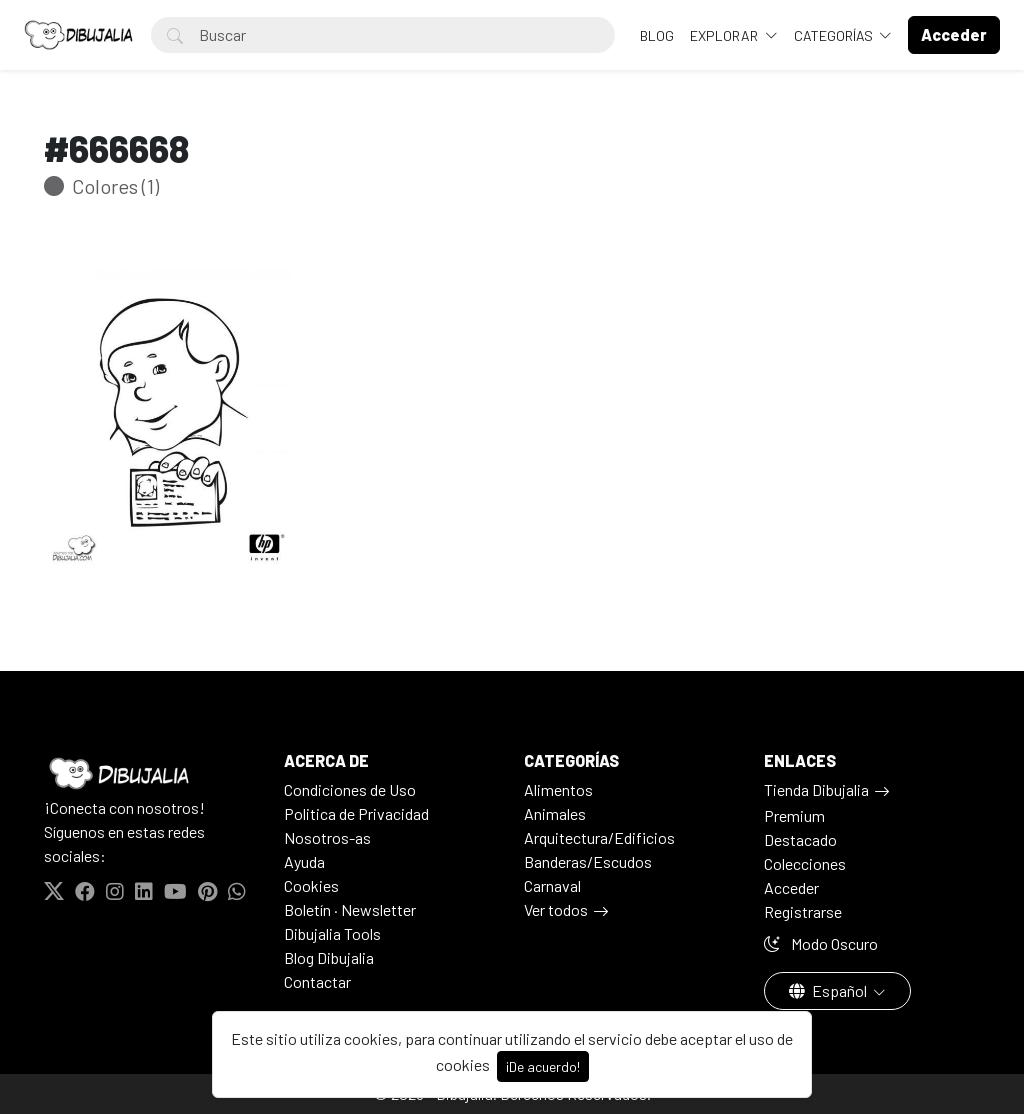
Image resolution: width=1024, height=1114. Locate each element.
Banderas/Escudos (588, 861)
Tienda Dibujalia (816, 789)
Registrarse (803, 911)
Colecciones (805, 863)
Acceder (791, 887)
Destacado (800, 839)
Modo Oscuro (821, 943)
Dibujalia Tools (332, 933)
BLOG (657, 35)
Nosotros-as (327, 837)
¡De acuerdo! (543, 1066)
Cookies (311, 885)
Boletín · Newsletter (350, 909)
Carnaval (552, 885)
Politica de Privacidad (356, 813)
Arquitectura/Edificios (599, 837)
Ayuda (304, 861)
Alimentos (558, 789)
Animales (555, 813)
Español (829, 990)
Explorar (725, 35)
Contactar (317, 981)
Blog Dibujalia (329, 957)
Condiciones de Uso (350, 789)
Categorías (835, 35)
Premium (794, 815)
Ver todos (556, 909)
